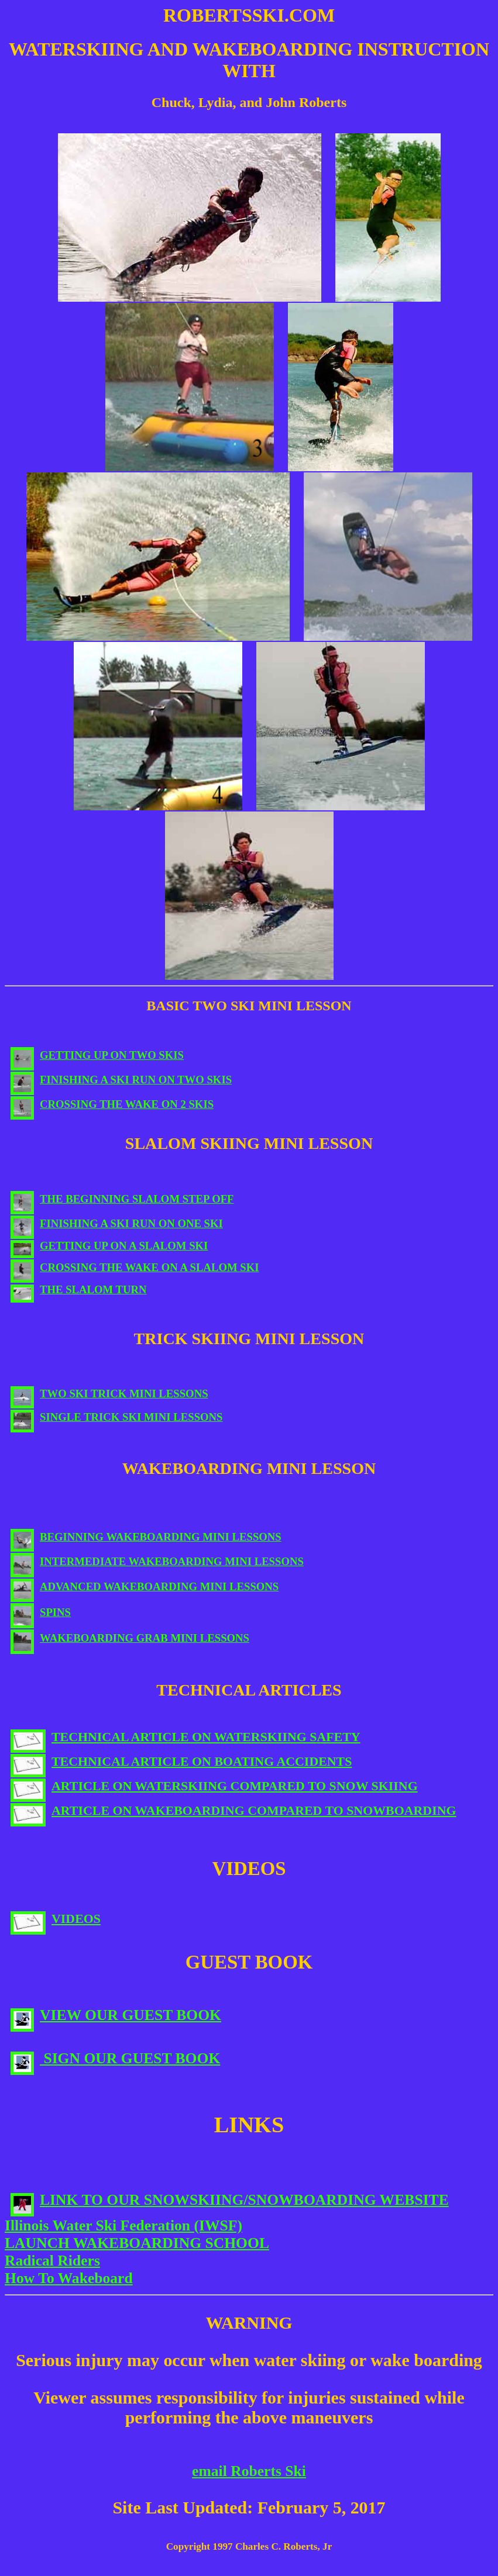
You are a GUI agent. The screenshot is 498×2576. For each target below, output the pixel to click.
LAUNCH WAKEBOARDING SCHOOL (137, 2243)
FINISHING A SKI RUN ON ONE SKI (117, 1223)
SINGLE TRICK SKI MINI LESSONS (117, 1417)
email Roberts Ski (249, 2471)
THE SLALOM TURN (79, 1289)
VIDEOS (56, 1918)
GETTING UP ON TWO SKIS (97, 1055)
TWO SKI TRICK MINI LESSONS (109, 1393)
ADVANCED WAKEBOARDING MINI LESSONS (145, 1586)
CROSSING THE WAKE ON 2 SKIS (112, 1104)
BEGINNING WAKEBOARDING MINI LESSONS (146, 1537)
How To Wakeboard (69, 2278)
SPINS (41, 1612)
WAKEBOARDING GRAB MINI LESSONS (130, 1638)
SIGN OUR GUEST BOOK (115, 2058)
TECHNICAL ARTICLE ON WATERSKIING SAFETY (185, 1736)
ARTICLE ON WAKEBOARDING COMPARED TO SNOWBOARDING (233, 1810)
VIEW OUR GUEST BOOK (116, 2015)
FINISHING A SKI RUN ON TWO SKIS (121, 1079)
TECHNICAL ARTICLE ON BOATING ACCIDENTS (181, 1761)
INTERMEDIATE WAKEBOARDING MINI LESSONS (157, 1561)
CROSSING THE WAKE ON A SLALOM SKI (135, 1267)
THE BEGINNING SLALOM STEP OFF (122, 1199)
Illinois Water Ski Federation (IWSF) (123, 2225)
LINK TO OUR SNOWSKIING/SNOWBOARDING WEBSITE (230, 2199)
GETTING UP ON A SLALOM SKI (109, 1245)
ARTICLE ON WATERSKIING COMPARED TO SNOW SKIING (214, 1786)
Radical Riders (52, 2260)
